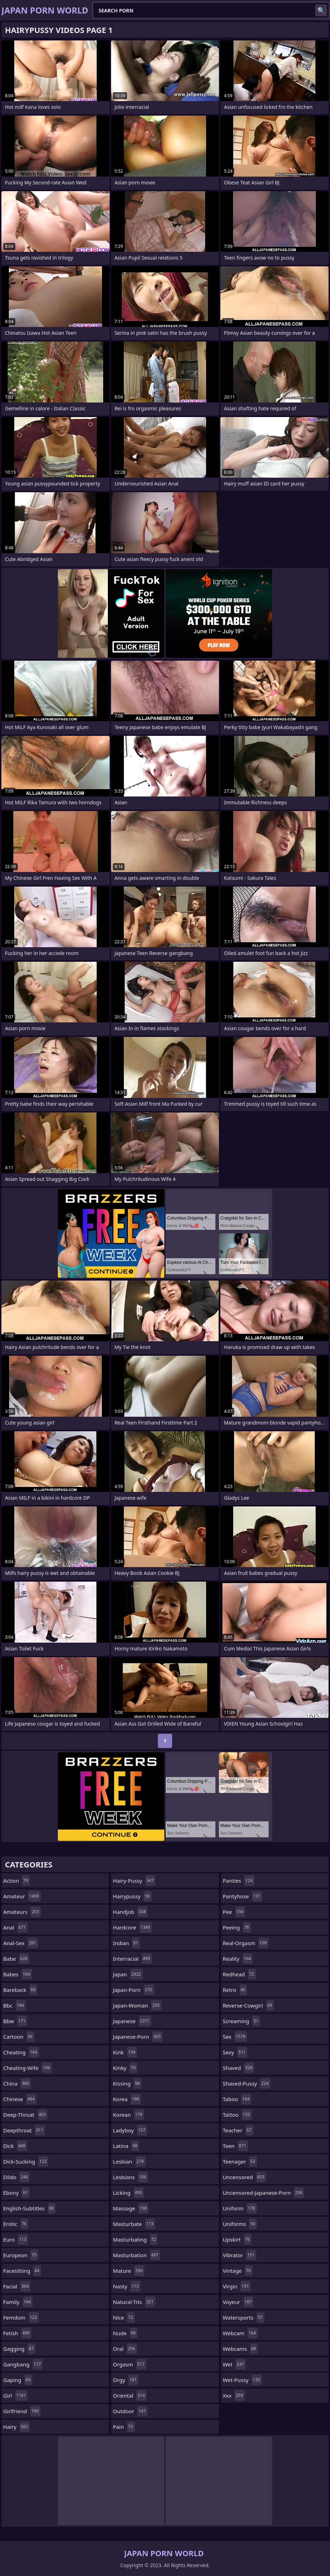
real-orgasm (246, 1943)
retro (235, 1989)
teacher (238, 2130)
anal (15, 1927)
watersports (243, 2317)
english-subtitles (29, 2208)
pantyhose (242, 1896)
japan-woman (137, 2005)
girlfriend (21, 2411)
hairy (16, 2426)
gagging (19, 2348)
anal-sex (20, 1943)
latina (126, 2146)
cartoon (18, 2036)
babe (16, 1958)
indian (126, 1943)
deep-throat (25, 2114)
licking (128, 2192)
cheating (21, 2052)
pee (234, 1911)
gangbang (23, 2364)
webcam (240, 2333)
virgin (237, 2286)
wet (234, 2364)
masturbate (134, 2224)
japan (128, 1974)
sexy (235, 2052)
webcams (240, 2348)
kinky (125, 2068)
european (20, 2255)
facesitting (22, 2270)
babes (17, 1974)
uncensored (244, 2177)
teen (235, 2146)
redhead (239, 1974)
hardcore (132, 1927)
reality (238, 1958)
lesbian (129, 2161)
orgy (125, 2380)
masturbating (135, 2239)
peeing (237, 1927)
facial (17, 2286)
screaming (241, 2021)
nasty (127, 2286)
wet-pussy (242, 2380)
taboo (237, 2099)
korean (128, 2114)
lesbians (130, 2177)
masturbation (136, 2255)
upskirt (237, 2239)
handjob (130, 1911)
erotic (15, 2224)
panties (238, 1880)
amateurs (22, 1911)
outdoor (130, 2411)
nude (125, 2333)
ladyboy (130, 2130)
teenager (240, 2161)
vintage (238, 2270)
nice (124, 2317)
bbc (14, 2005)
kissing (127, 2083)
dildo (16, 2177)
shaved (238, 2068)
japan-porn (133, 1989)
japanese (132, 2021)
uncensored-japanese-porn (263, 2192)
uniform (240, 2208)
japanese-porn (137, 2036)
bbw (15, 2021)
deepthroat (24, 2130)
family (18, 2302)
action (16, 1880)
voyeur (238, 2302)
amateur (22, 1896)
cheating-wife (27, 2068)
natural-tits (134, 2302)
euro (15, 2239)
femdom (21, 2317)
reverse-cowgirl (248, 2005)
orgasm (129, 2364)
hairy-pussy (134, 1880)
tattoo (237, 2114)
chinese (20, 2099)
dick (15, 2146)
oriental (130, 2395)
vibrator (240, 2255)
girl (15, 2395)
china (17, 2083)
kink (125, 2052)
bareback (20, 1989)
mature (128, 2270)
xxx (234, 2395)
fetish (17, 2333)
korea (127, 2099)
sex (235, 2036)
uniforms (240, 2224)
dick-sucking (25, 2161)
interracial (132, 1958)
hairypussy (132, 1896)
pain (123, 2426)
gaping (17, 2380)
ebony (16, 2192)
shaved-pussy (246, 2083)
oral (125, 2348)
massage (130, 2208)
